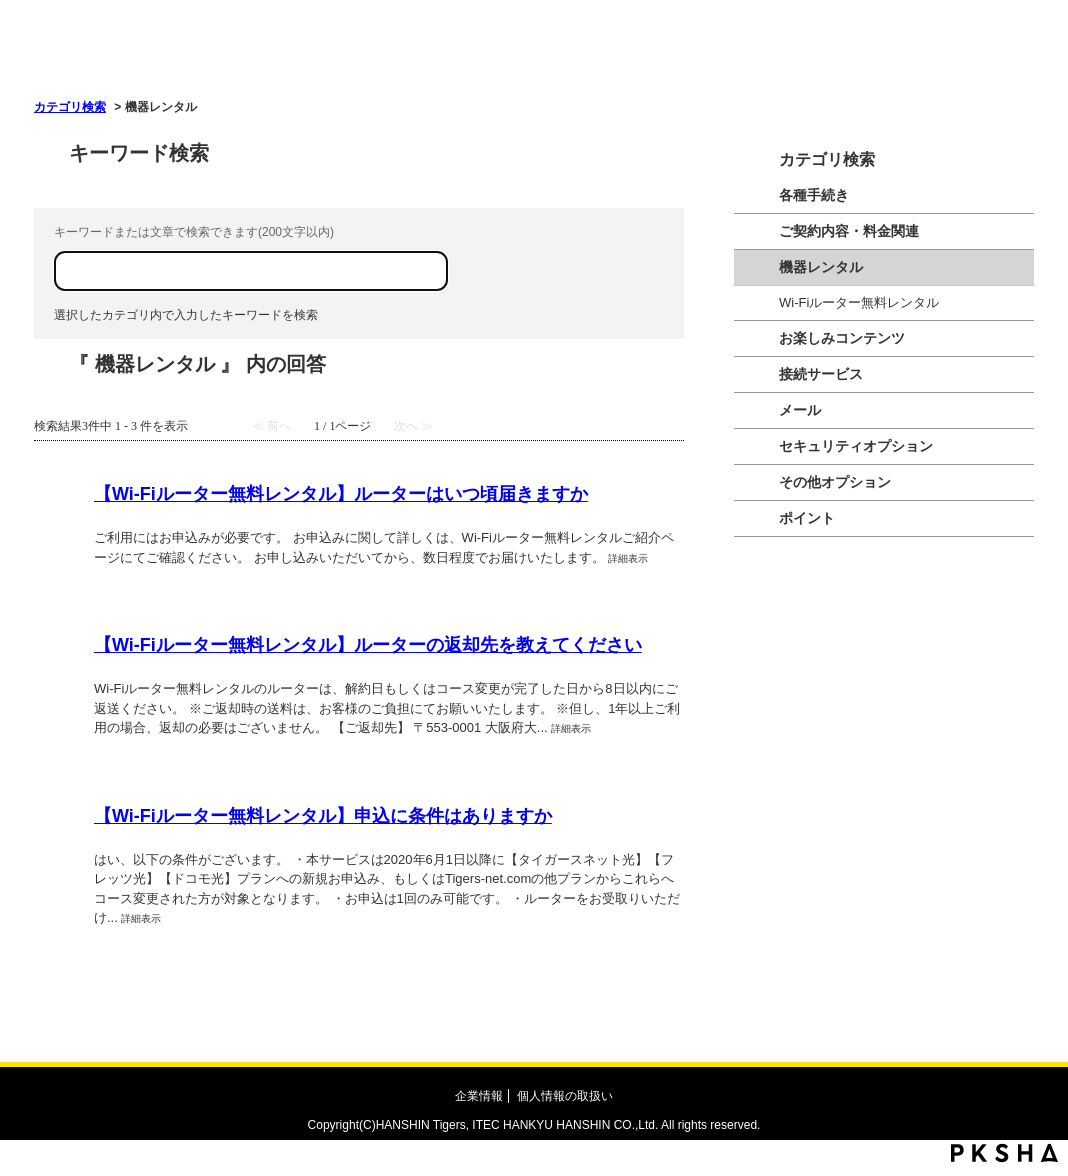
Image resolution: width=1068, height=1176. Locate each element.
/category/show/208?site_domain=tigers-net (756, 446)
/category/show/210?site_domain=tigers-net (756, 267)
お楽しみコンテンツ (842, 338)
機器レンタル (821, 267)
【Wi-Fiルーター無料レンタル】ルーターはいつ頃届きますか (341, 494)
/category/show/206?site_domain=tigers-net (756, 338)
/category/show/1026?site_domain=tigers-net (756, 482)
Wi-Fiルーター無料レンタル (859, 302)
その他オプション (835, 482)
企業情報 (479, 1096)
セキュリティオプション (856, 446)
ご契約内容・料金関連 (849, 231)
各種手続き (814, 195)
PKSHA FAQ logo (1004, 1153)
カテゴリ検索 (70, 107)
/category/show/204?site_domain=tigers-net (756, 195)
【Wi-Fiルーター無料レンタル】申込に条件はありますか (323, 816)
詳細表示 (628, 558)
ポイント (807, 518)
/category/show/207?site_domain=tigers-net (756, 374)
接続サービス (821, 374)
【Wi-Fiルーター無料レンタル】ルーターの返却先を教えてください (368, 645)
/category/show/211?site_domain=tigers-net (756, 518)
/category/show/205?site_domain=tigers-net (756, 231)
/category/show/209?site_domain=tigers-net (756, 410)
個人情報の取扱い (565, 1096)
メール (800, 410)
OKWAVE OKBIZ (250, 57)
